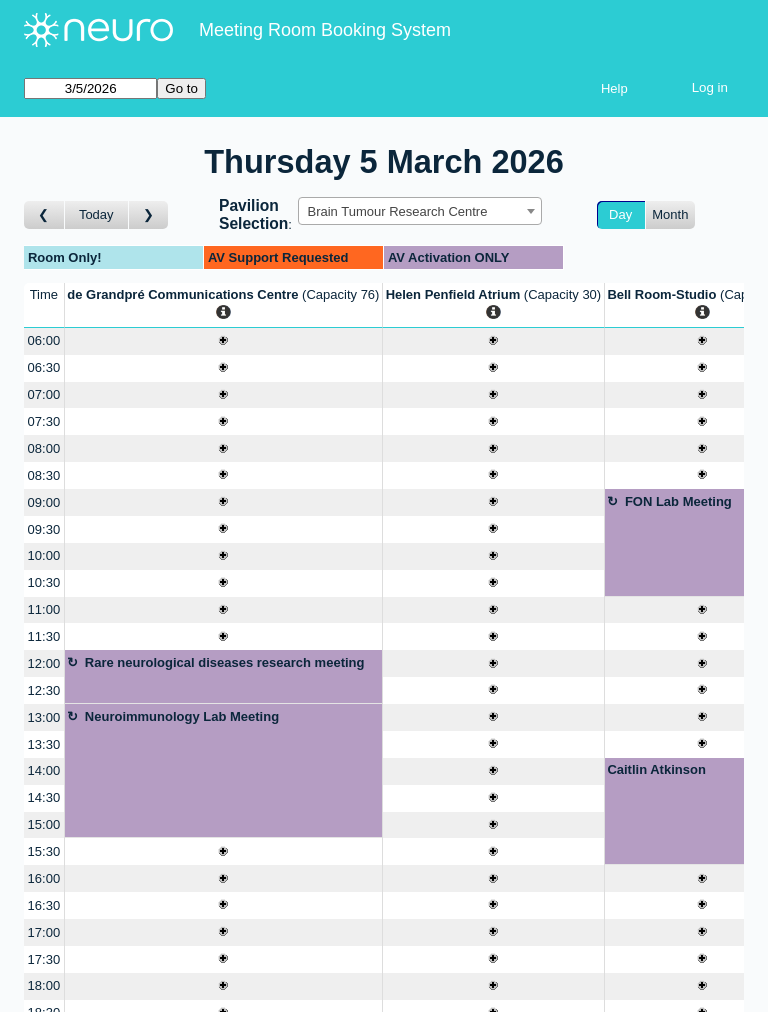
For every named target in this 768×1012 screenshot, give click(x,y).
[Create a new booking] (223, 341)
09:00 (44, 502)
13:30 (44, 744)
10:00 (44, 555)
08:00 (44, 448)
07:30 (44, 421)
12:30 (44, 690)
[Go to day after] (149, 215)
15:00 (44, 824)
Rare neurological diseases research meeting (225, 662)
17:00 (44, 932)
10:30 (44, 582)
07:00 (44, 394)
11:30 (44, 636)
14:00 (44, 770)
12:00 (44, 663)
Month (670, 214)
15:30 (44, 851)
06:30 (44, 367)
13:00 (44, 717)
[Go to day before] (44, 215)
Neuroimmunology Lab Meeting (182, 716)
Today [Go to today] (96, 214)
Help (614, 88)
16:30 (44, 905)
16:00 (44, 878)
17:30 (44, 959)
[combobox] (420, 211)
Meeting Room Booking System (325, 30)
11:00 (44, 609)
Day (620, 214)
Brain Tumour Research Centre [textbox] (397, 211)
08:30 (44, 475)
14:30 (44, 797)
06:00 (44, 340)
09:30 (44, 529)
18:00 (44, 985)
